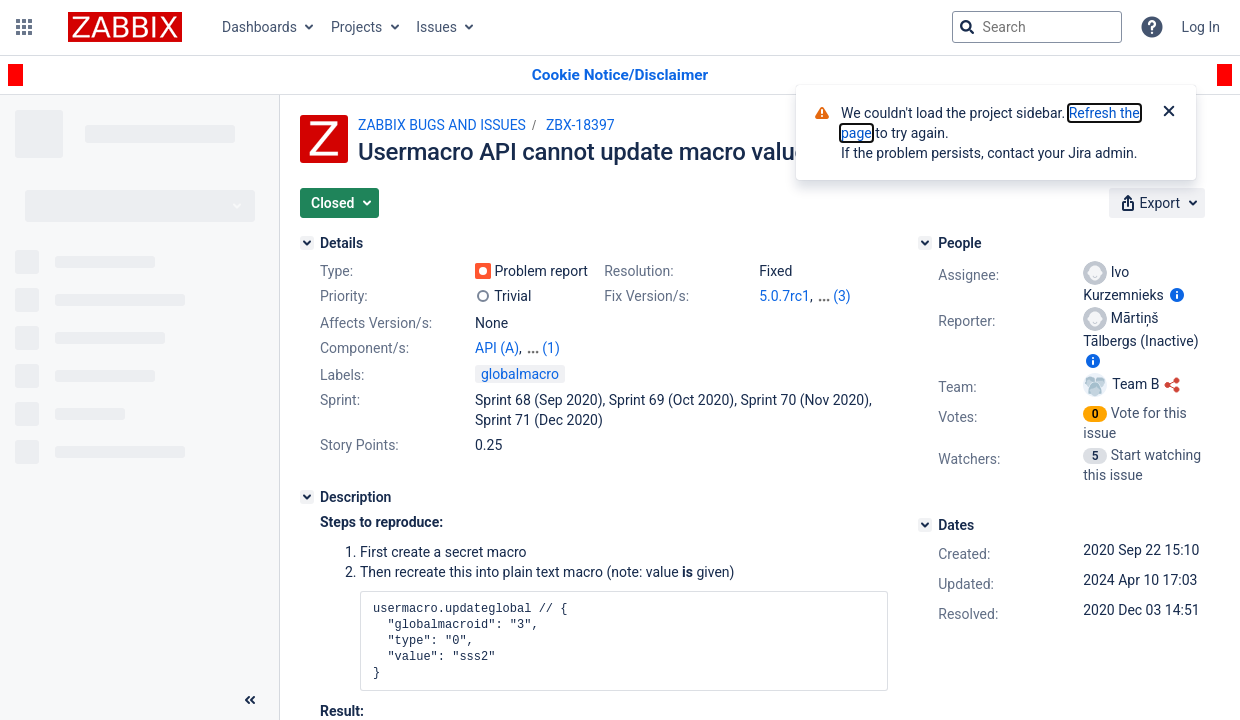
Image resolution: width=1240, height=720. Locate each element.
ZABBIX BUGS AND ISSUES (442, 125)
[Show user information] (1177, 295)
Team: (957, 387)
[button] (24, 27)
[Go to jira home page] (125, 27)
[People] (925, 243)
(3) (842, 296)
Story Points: (359, 445)
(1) (551, 348)
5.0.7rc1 (784, 296)
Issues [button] (436, 27)
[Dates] (925, 525)
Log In (1201, 27)
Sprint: (340, 400)
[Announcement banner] (620, 75)
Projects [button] (356, 27)
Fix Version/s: (646, 296)
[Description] (307, 497)
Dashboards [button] (259, 27)
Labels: (342, 375)
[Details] (307, 243)
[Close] (1169, 113)
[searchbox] (1037, 27)
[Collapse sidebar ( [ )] (250, 700)
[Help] (1152, 27)
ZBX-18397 (580, 125)
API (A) (497, 348)
